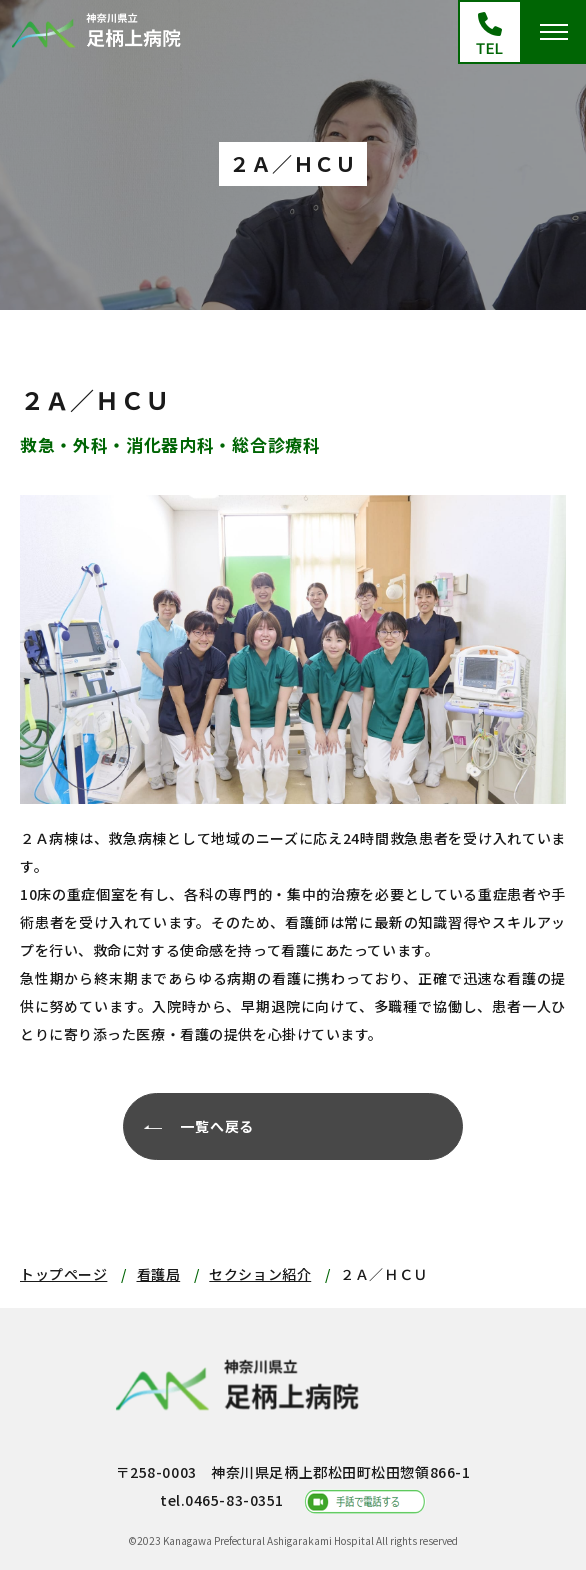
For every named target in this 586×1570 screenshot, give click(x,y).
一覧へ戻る (217, 1126)
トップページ (63, 1274)
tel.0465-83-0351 (222, 1500)
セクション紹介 (260, 1274)
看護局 (159, 1274)
